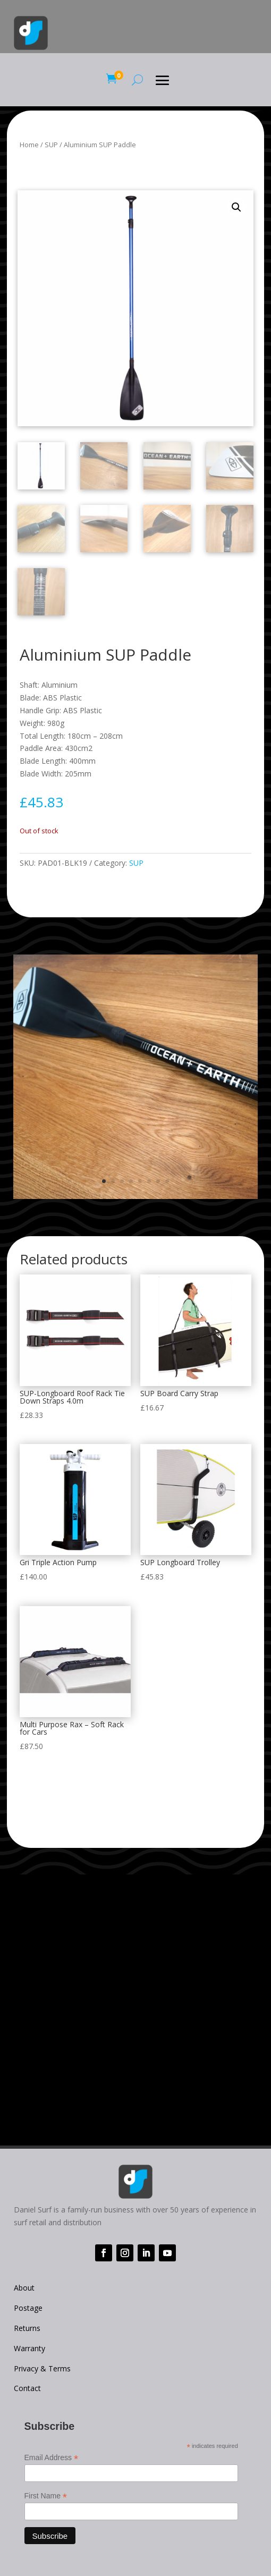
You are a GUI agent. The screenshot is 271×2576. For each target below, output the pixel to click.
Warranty (29, 2348)
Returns (27, 2328)
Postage (28, 2308)
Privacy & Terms (42, 2368)
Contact (27, 2388)
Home (29, 144)
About (24, 2288)
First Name (45, 2496)
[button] (236, 207)
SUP (51, 144)
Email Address (51, 2458)
